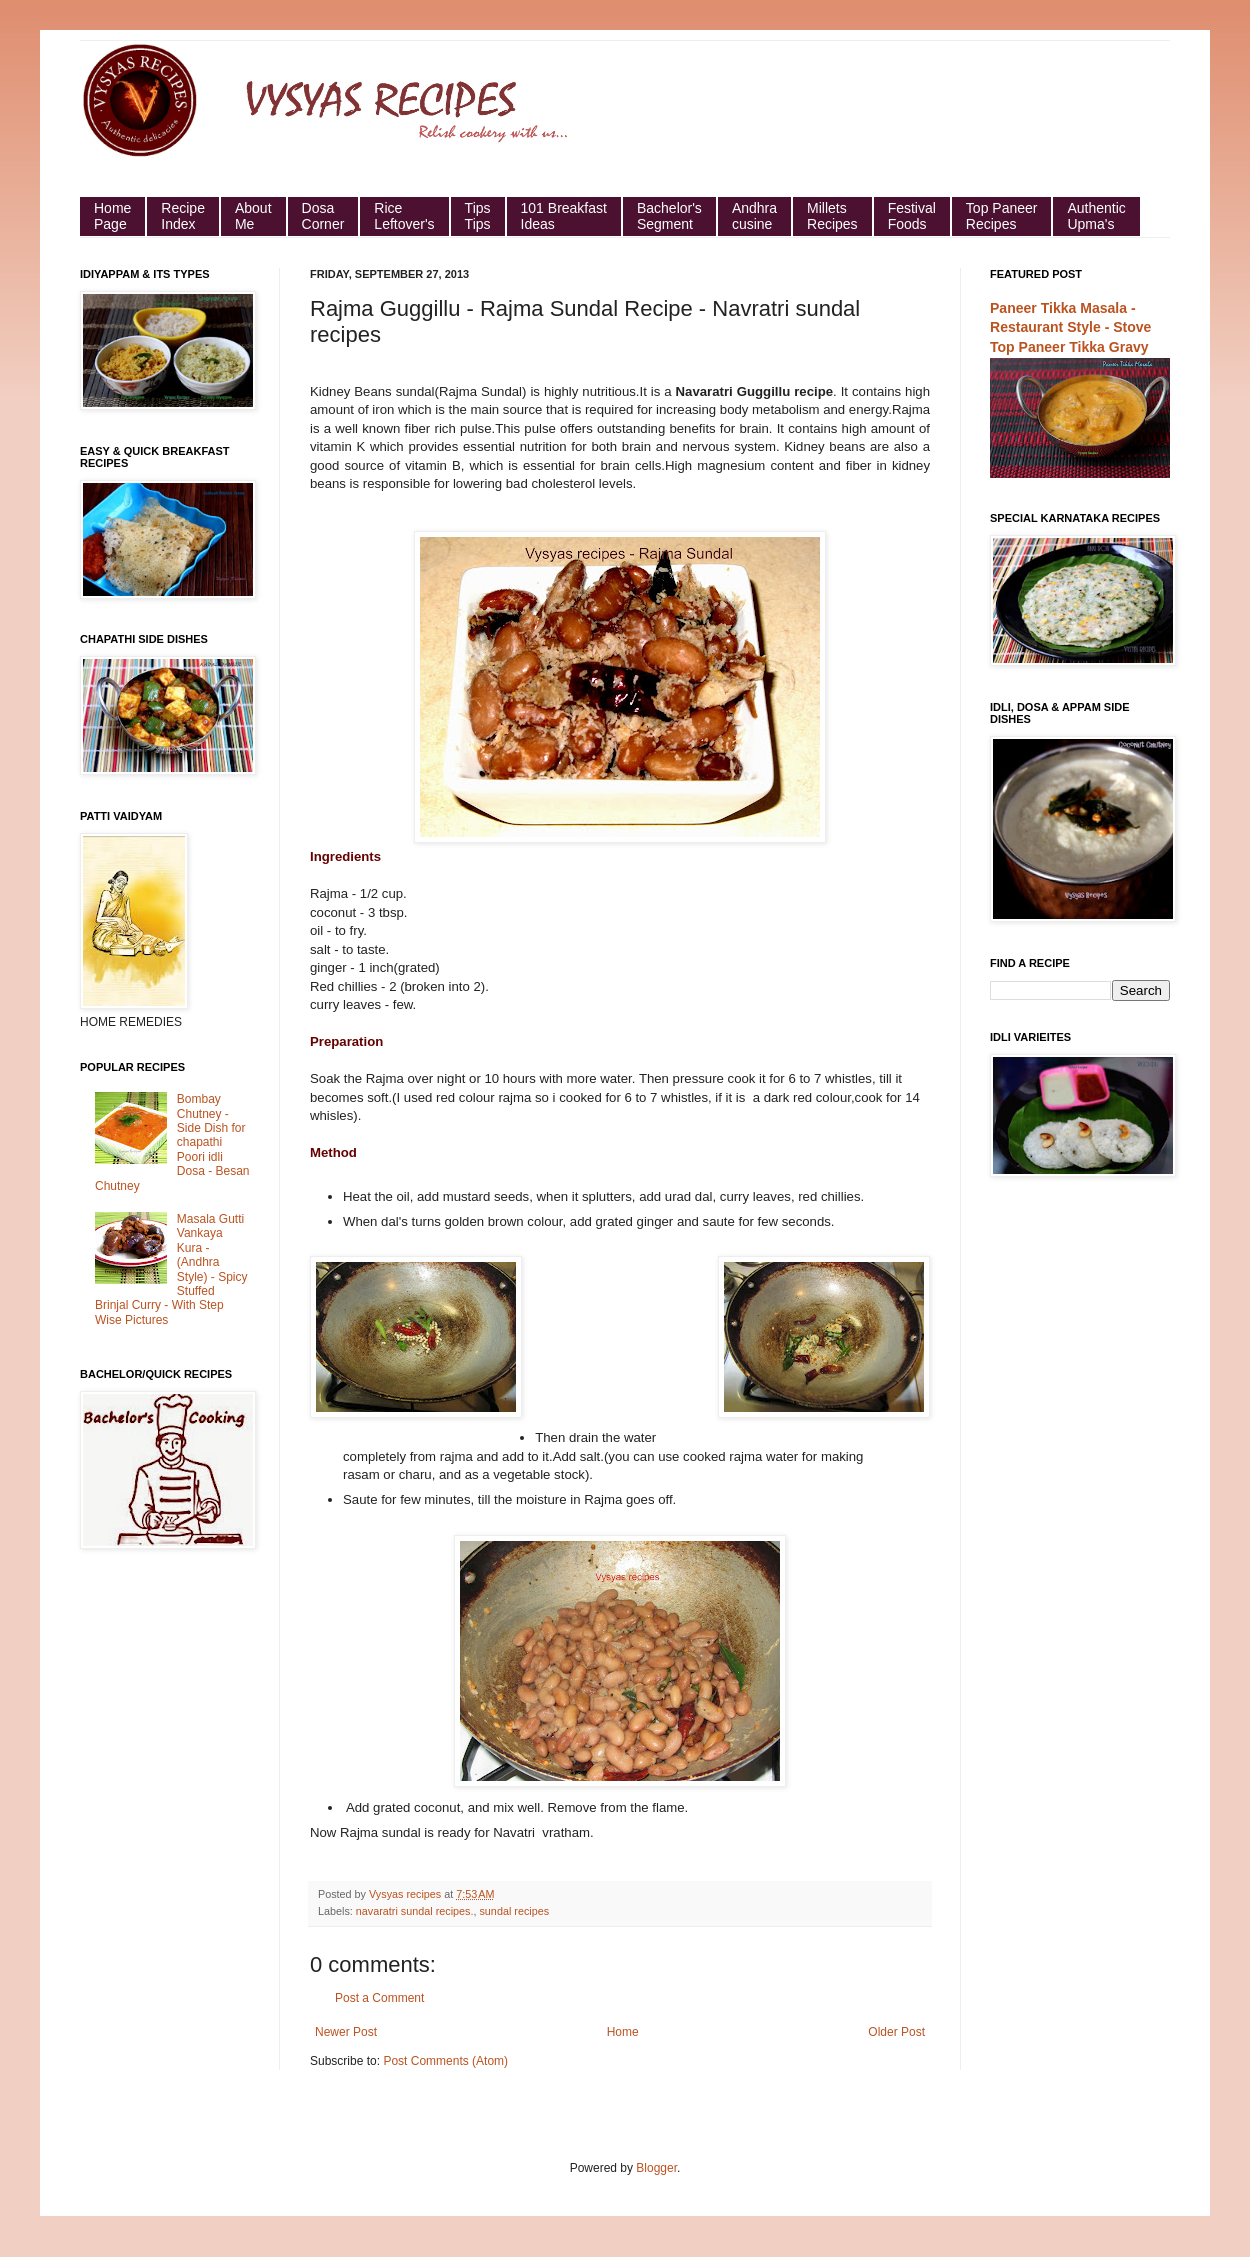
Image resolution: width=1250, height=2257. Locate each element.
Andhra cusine (754, 216)
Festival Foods (912, 216)
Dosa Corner (323, 216)
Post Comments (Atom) (445, 2061)
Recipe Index (183, 216)
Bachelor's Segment (669, 216)
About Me (253, 216)
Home (623, 2032)
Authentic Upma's (1096, 216)
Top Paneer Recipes (1002, 216)
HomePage (112, 216)
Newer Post (346, 2032)
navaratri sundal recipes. (415, 1911)
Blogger (656, 2168)
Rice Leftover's (404, 216)
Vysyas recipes (406, 1894)
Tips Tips (478, 216)
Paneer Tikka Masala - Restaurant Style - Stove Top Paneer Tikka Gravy (1070, 327)
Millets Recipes (832, 216)
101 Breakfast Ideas (564, 216)
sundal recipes (514, 1911)
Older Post (896, 2032)
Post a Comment (379, 1998)
